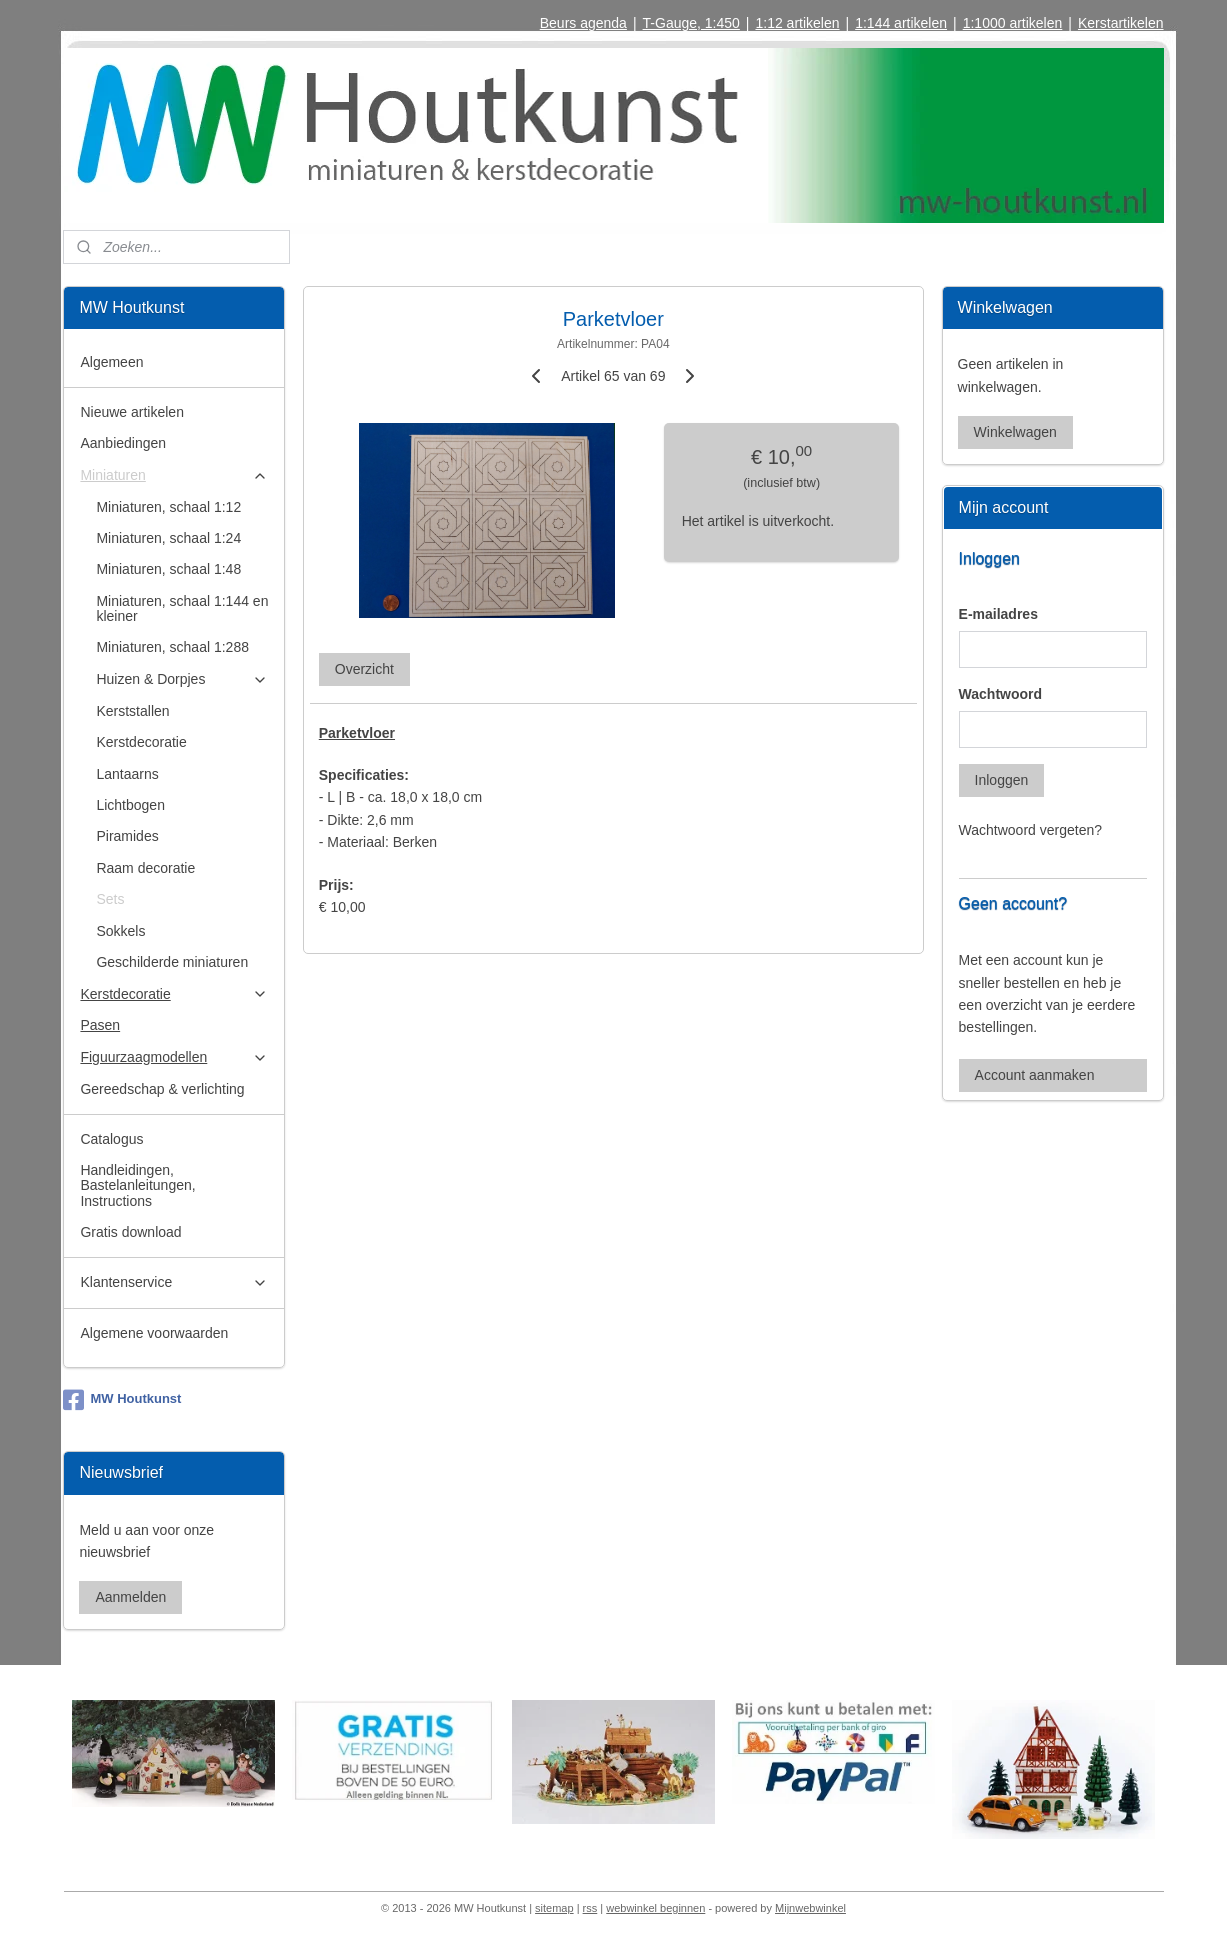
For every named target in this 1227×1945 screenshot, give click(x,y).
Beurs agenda (583, 23)
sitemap (554, 1908)
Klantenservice (174, 1282)
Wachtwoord (1000, 694)
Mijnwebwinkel (810, 1908)
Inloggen (1002, 780)
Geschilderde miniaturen (172, 962)
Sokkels (120, 931)
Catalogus (111, 1139)
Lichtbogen (130, 805)
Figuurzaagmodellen (174, 1057)
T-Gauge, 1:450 (691, 23)
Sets (110, 899)
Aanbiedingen (123, 443)
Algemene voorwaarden (154, 1333)
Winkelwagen (1015, 432)
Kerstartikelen (1121, 23)
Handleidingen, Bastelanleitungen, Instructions (137, 1185)
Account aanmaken (1035, 1075)
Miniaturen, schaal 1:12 (168, 507)
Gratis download (130, 1232)
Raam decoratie (145, 868)
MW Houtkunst (122, 1400)
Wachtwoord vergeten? (1030, 830)
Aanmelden (130, 1597)
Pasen (100, 1025)
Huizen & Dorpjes (182, 679)
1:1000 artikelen (1013, 23)
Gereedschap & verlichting (162, 1089)
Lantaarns (127, 774)
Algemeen (111, 362)
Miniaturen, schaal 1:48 (168, 569)
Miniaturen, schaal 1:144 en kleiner (182, 608)
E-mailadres (998, 614)
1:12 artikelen (797, 23)
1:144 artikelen (901, 23)
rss (590, 1908)
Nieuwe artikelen (132, 412)
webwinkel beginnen (655, 1908)
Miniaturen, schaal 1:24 (168, 538)
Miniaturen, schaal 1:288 (172, 647)
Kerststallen (132, 711)
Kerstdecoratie (141, 742)
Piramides (127, 836)
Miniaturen (174, 475)
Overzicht (364, 669)
